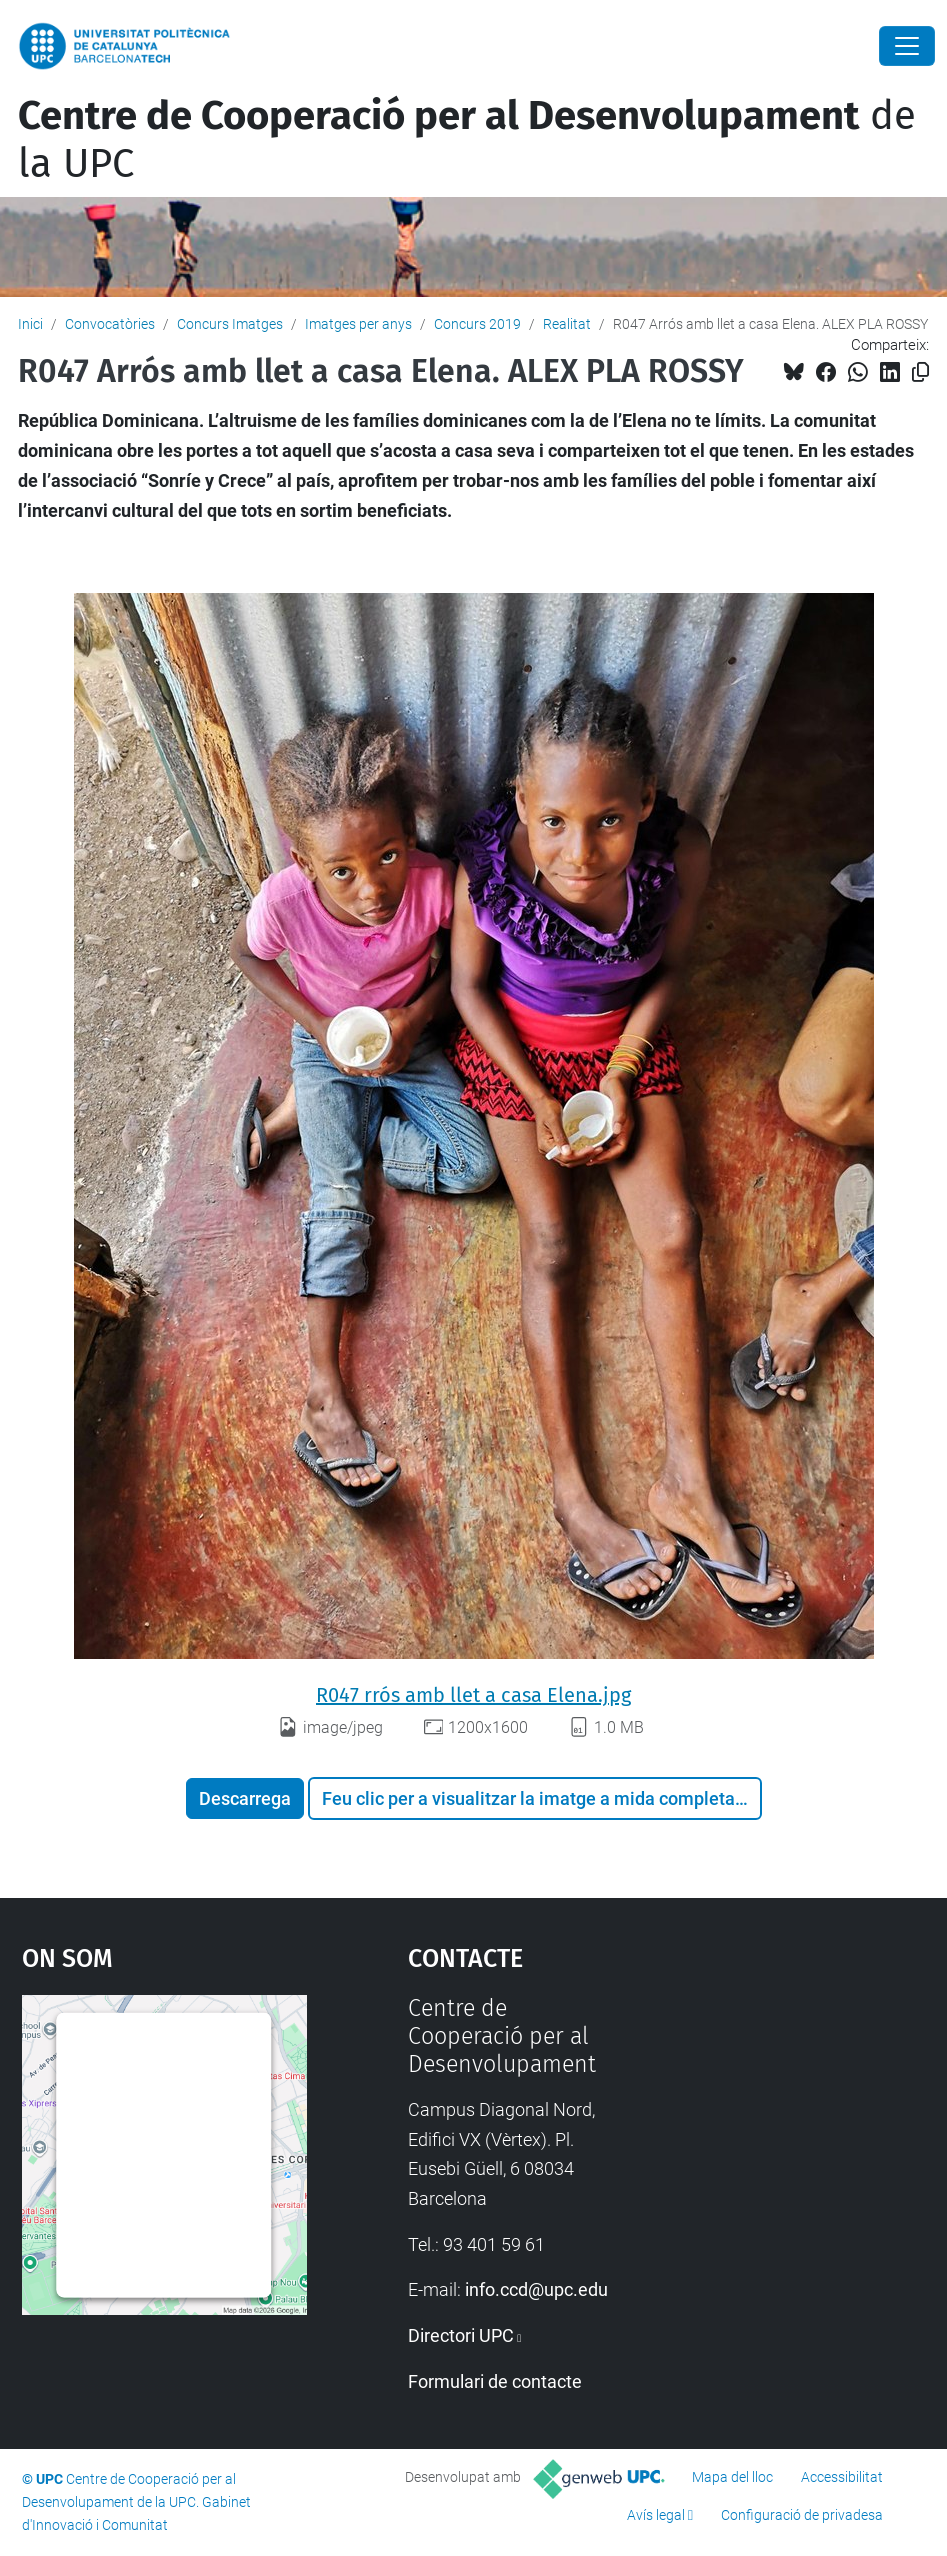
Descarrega (245, 1798)
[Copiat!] (920, 372)
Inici (30, 324)
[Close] (907, 46)
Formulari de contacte (495, 2381)
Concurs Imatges (230, 324)
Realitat (567, 324)
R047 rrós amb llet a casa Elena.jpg (473, 1695)
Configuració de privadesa (802, 2515)
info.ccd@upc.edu (536, 2289)
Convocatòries (110, 324)
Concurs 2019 (477, 324)
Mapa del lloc (732, 2477)
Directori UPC (461, 2335)
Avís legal (656, 2515)
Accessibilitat (842, 2477)
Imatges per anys (358, 324)
